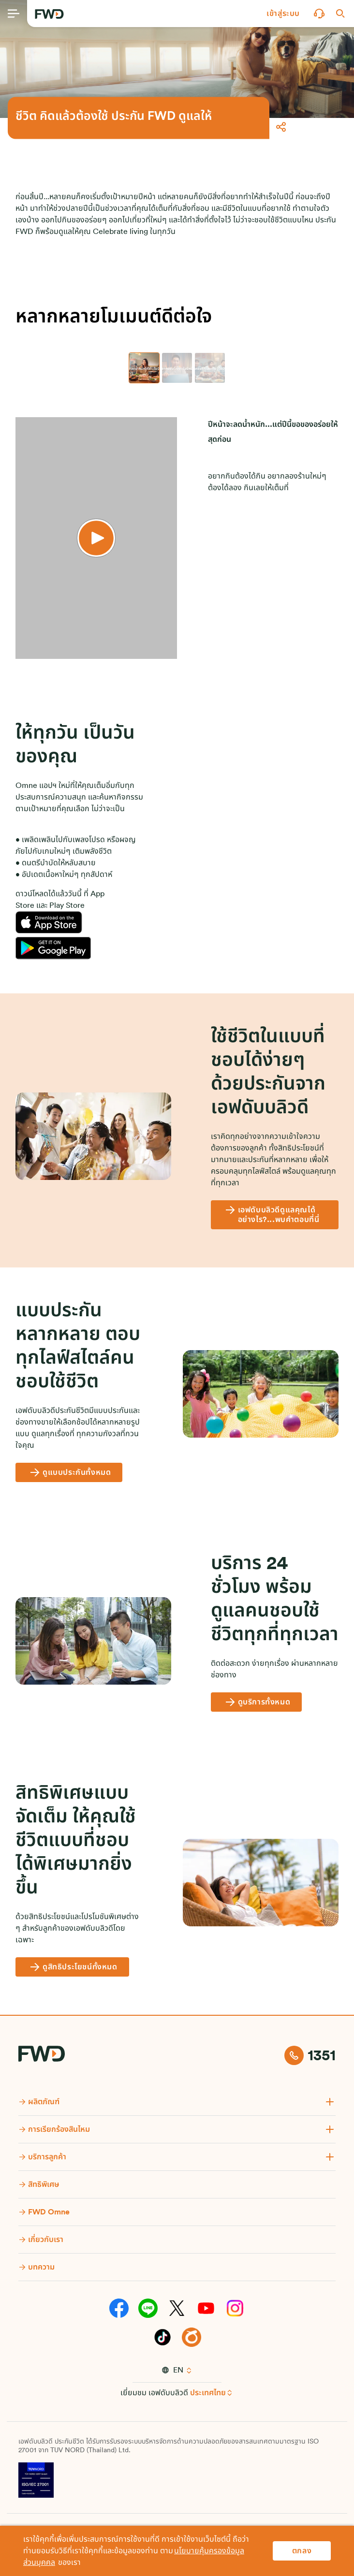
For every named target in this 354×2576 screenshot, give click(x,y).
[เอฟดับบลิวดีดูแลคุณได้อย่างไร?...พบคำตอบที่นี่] (275, 1214)
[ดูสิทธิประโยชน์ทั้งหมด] (72, 1967)
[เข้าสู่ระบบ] (283, 13)
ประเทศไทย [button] (208, 2393)
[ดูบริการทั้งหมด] (256, 1702)
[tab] (144, 367)
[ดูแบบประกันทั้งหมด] (68, 1472)
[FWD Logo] (49, 14)
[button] (283, 13)
